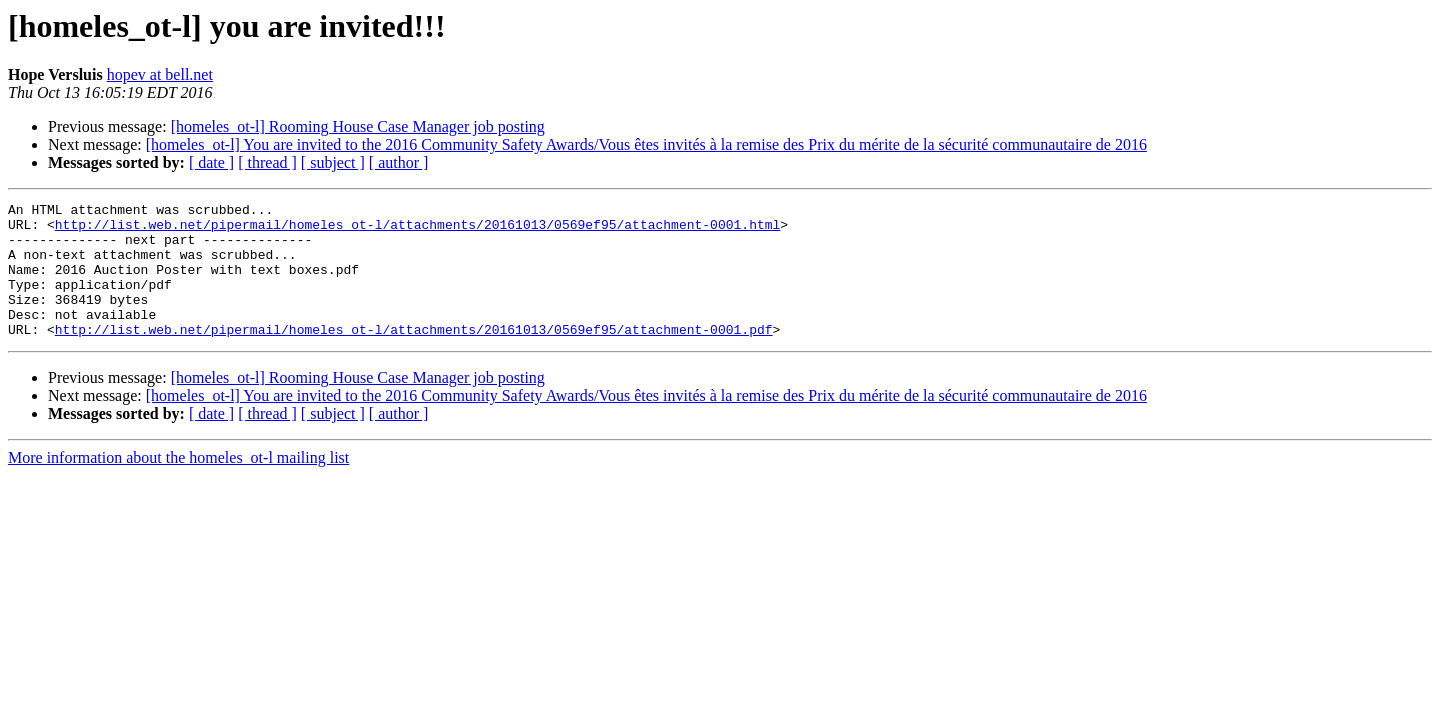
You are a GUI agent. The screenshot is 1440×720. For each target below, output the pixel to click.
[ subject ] (333, 162)
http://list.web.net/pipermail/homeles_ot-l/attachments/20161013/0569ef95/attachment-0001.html (417, 230)
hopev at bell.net (160, 74)
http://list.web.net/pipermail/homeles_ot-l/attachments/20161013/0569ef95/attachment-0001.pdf (414, 356)
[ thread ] (267, 162)
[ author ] (399, 162)
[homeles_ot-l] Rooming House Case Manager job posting (358, 126)
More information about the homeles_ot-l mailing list (178, 484)
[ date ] (211, 162)
